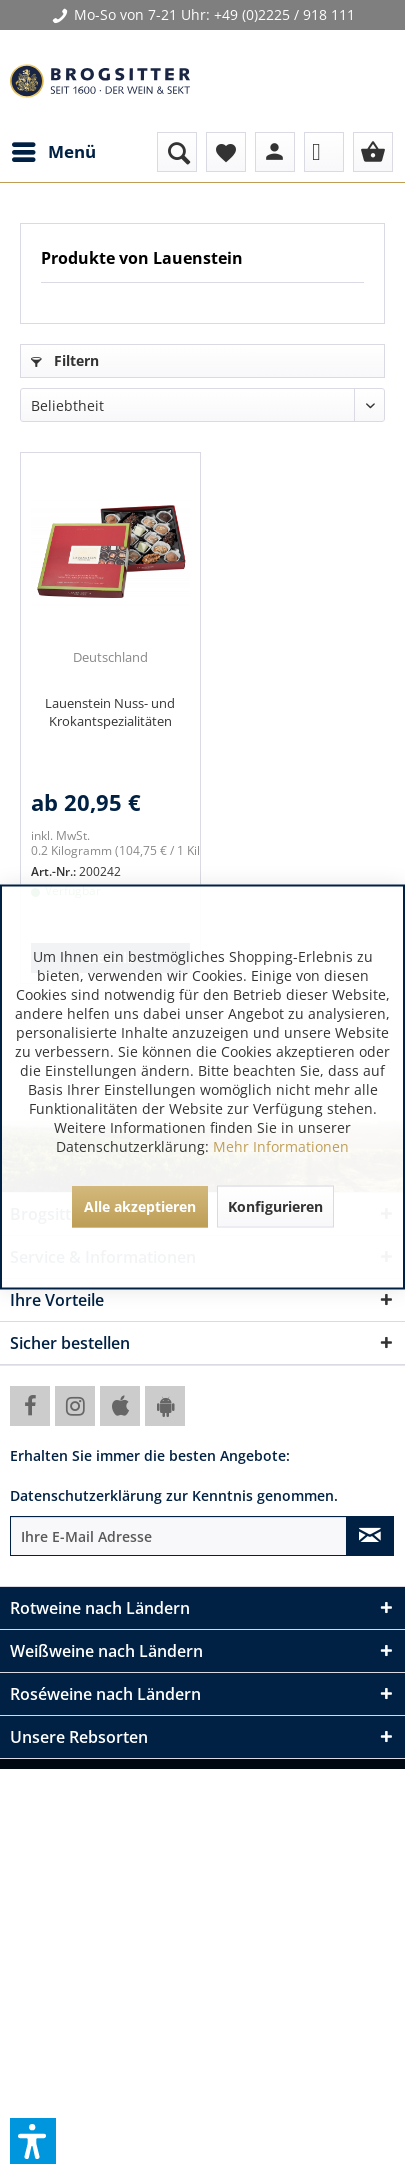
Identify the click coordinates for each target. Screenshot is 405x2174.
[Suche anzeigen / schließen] (177, 152)
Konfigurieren (275, 1206)
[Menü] (53, 152)
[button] (33, 2141)
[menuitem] (53, 152)
